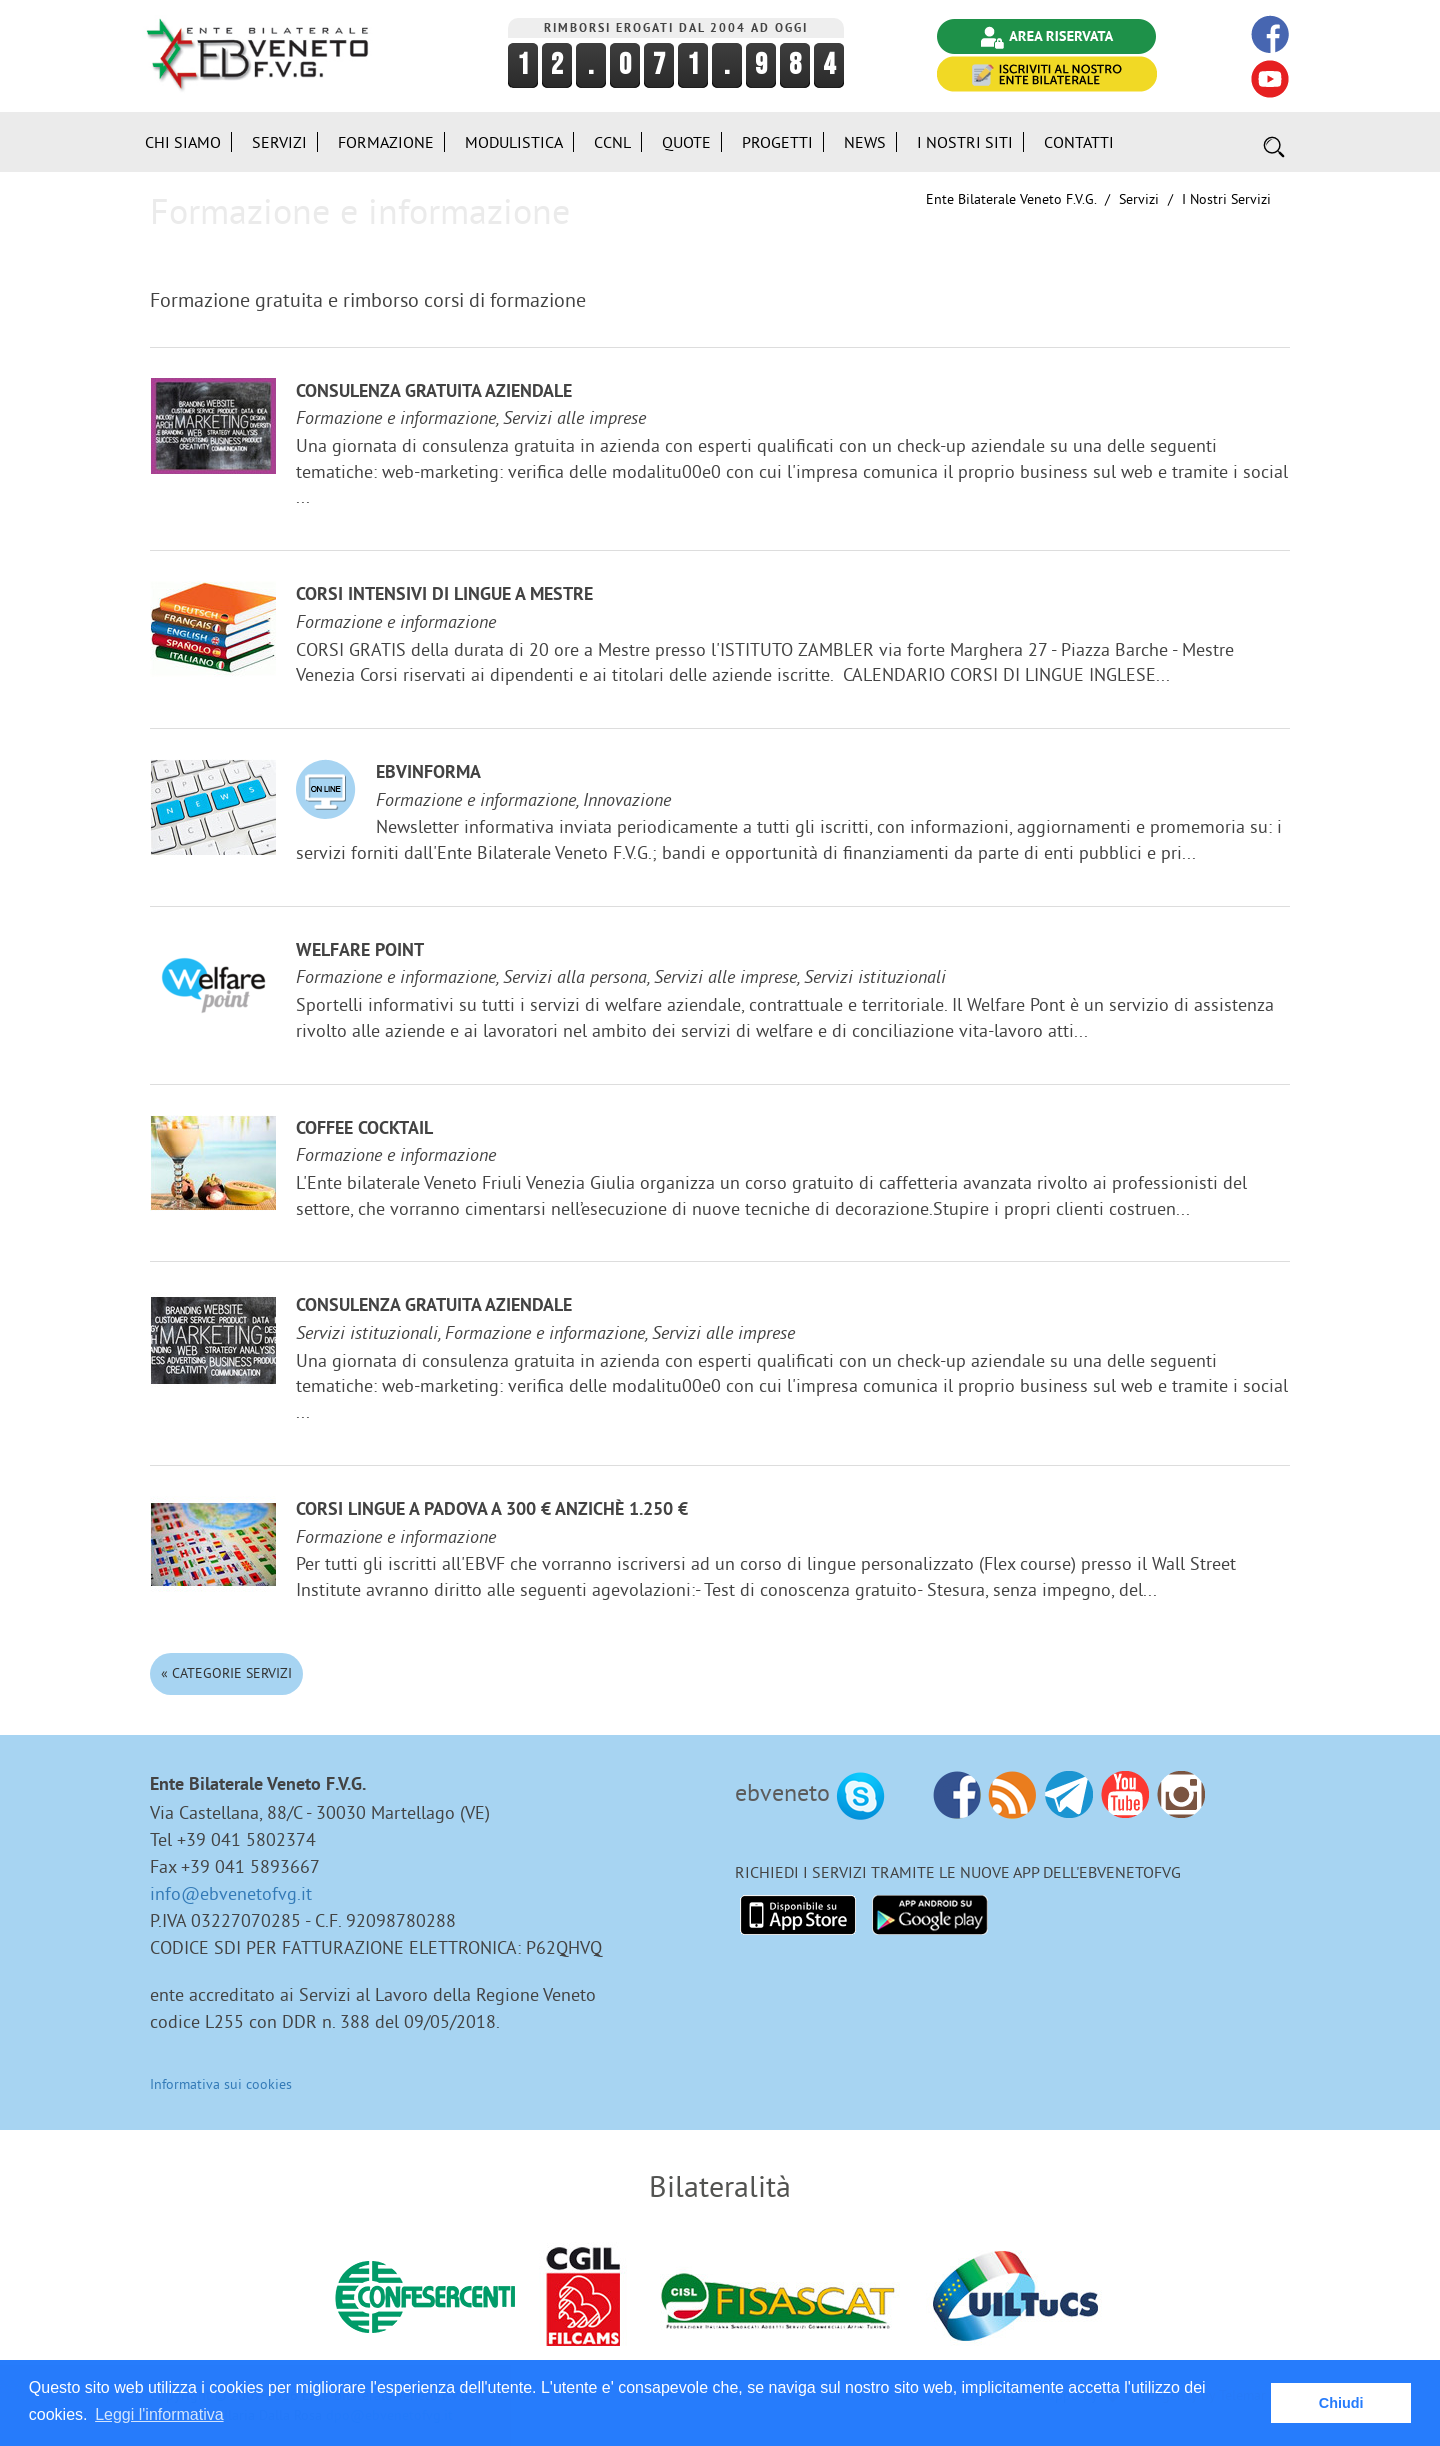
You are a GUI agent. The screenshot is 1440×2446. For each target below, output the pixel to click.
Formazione (386, 142)
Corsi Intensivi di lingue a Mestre (444, 595)
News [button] (865, 142)
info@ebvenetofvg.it (231, 1893)
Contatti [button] (1079, 142)
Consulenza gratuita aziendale (434, 392)
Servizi (1139, 199)
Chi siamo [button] (183, 142)
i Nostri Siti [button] (965, 142)
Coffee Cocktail (364, 1129)
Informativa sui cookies (221, 2084)
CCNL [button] (612, 142)
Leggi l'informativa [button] (159, 2414)
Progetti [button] (777, 142)
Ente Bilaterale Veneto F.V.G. (1011, 199)
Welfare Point (360, 951)
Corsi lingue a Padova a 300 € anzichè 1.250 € (492, 1510)
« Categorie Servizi (226, 1673)
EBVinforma (428, 773)
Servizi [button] (279, 142)
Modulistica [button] (514, 142)
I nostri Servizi (1226, 199)
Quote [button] (686, 142)
